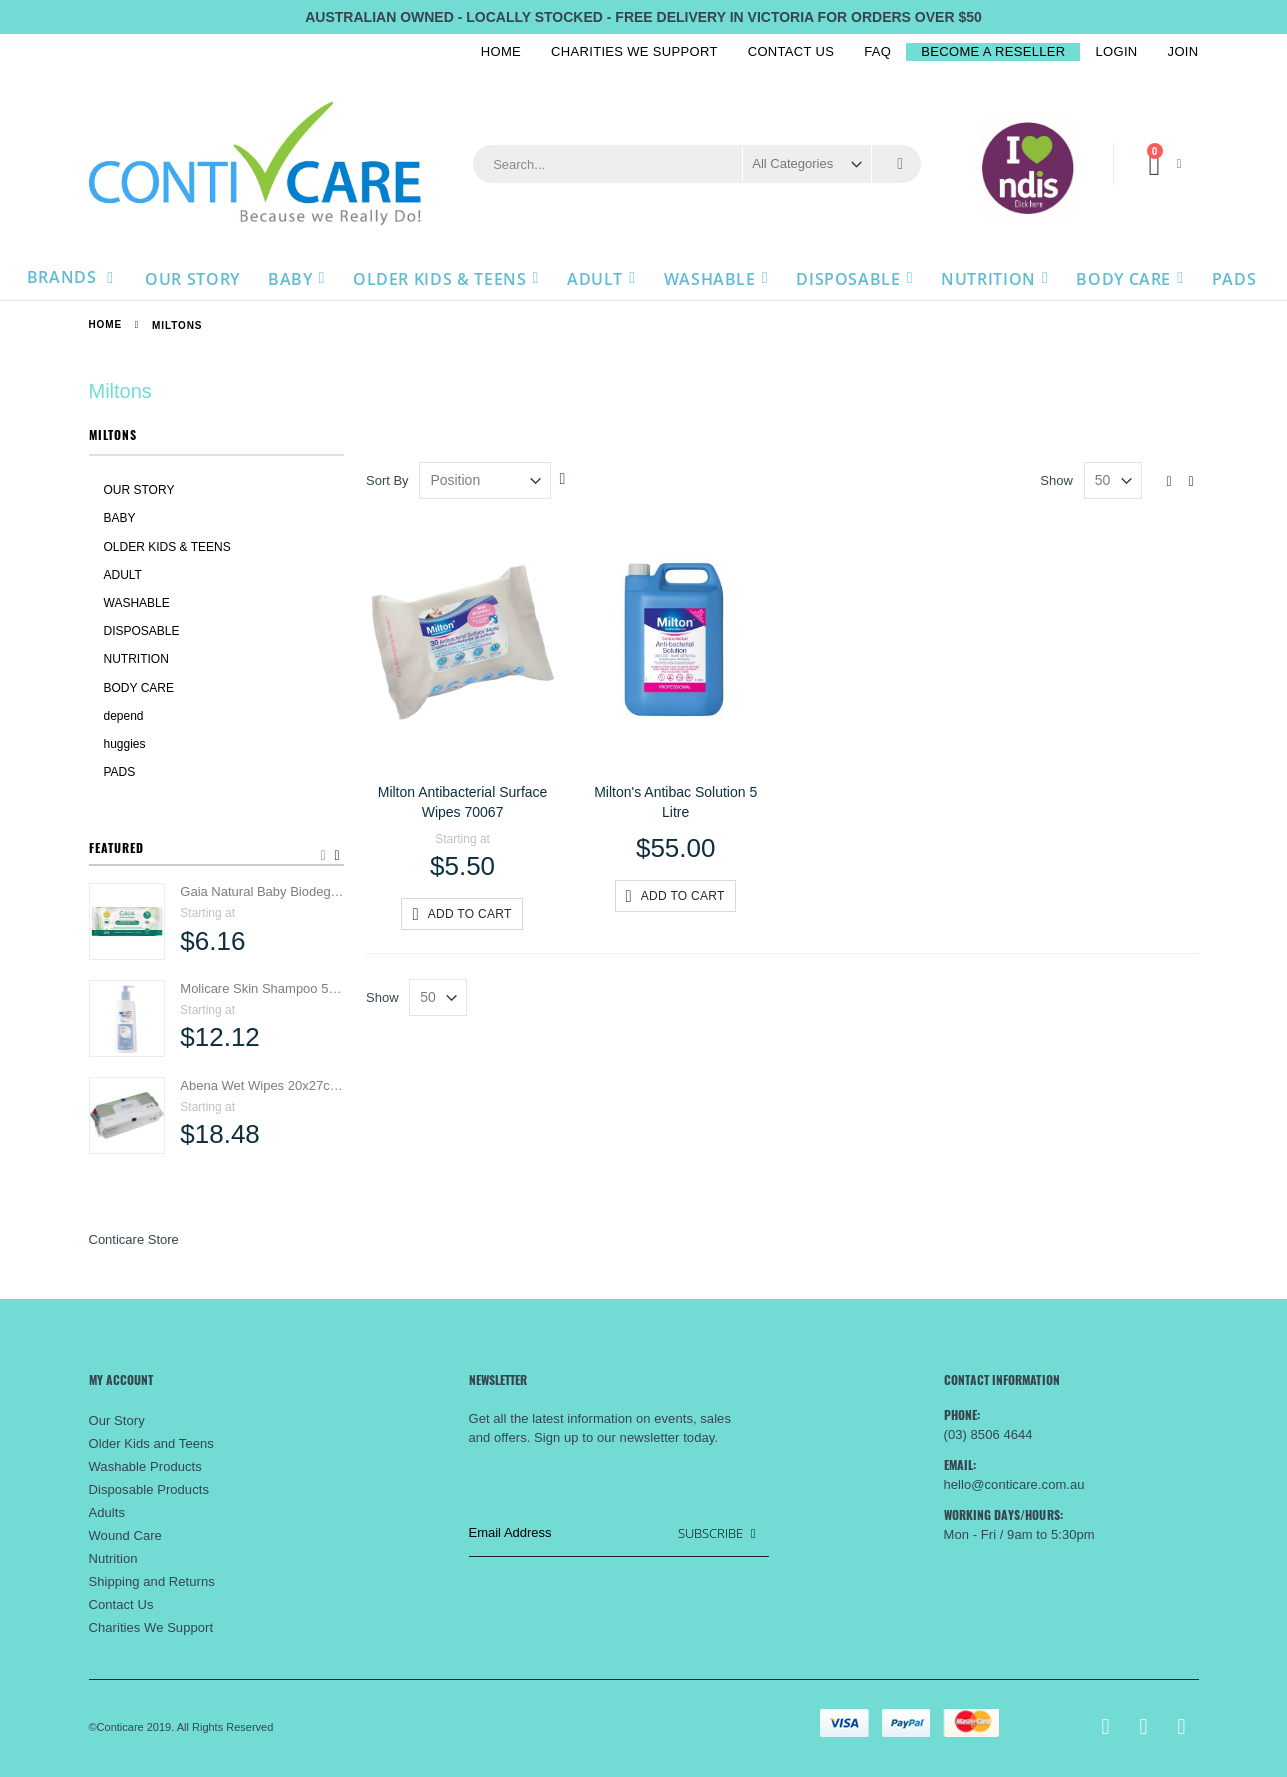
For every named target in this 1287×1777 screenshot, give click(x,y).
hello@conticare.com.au (1014, 1484)
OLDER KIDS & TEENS (167, 547)
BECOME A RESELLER (993, 51)
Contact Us (791, 51)
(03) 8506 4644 (988, 1434)
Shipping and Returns (152, 1581)
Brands (64, 277)
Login (1116, 51)
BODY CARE (139, 688)
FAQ (877, 51)
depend (124, 716)
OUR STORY (139, 490)
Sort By (387, 480)
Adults (107, 1512)
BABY (120, 518)
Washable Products (145, 1466)
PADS (120, 772)
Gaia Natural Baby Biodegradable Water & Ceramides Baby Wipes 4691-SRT (262, 891)
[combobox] (697, 164)
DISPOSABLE (142, 631)
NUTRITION (136, 659)
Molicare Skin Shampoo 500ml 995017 (262, 988)
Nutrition (113, 1558)
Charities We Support (634, 51)
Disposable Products (149, 1489)
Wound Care (125, 1535)
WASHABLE (137, 603)
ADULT (123, 575)
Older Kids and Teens (151, 1443)
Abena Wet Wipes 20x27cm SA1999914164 (262, 1085)
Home (501, 51)
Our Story (117, 1420)
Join (1183, 51)
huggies (125, 744)
